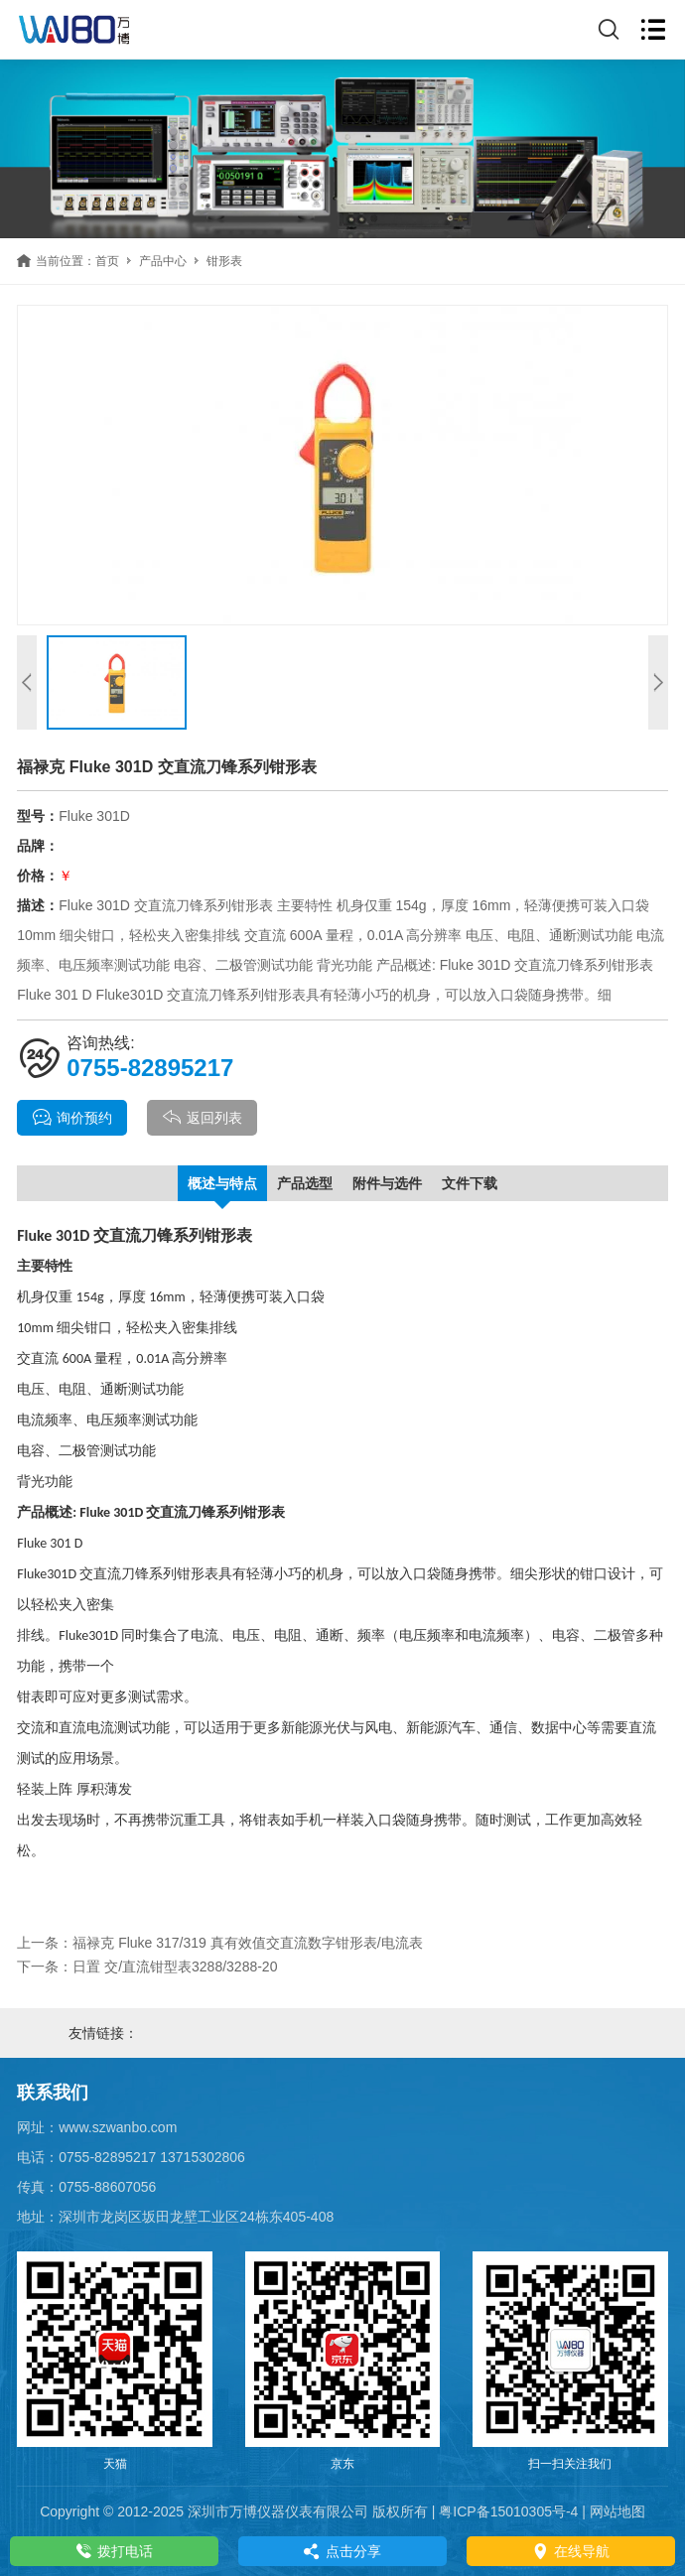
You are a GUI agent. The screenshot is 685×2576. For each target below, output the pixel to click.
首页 (107, 261)
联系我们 (52, 2092)
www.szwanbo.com (118, 2127)
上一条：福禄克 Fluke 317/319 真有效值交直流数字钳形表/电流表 (219, 1943)
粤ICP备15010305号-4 (508, 2511)
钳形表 (224, 261)
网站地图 (617, 2511)
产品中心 (163, 261)
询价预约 (72, 1118)
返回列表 (202, 1118)
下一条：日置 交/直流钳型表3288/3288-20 (147, 1966)
